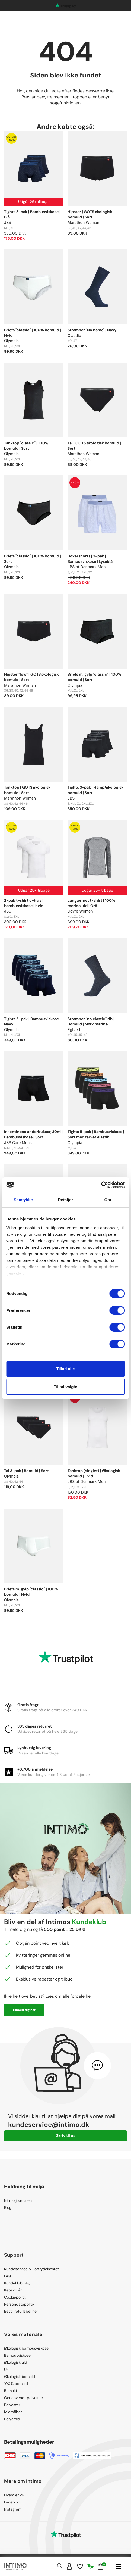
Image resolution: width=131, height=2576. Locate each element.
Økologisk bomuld (19, 2376)
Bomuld (10, 2390)
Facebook (12, 2502)
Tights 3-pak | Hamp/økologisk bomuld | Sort (95, 790)
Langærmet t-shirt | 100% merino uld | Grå (91, 903)
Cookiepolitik (15, 2297)
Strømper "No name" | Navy (92, 329)
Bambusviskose (17, 2355)
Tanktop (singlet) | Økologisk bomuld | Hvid (94, 1473)
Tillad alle (65, 1368)
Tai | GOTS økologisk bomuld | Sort (94, 446)
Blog (7, 2207)
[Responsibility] (90, 2566)
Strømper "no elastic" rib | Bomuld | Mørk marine (91, 1021)
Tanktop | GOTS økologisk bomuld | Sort (27, 790)
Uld (7, 2369)
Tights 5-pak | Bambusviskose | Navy (32, 1021)
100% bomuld (16, 2383)
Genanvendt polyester (23, 2397)
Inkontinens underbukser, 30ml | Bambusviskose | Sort (33, 1134)
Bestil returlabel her (21, 2311)
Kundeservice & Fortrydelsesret (31, 2268)
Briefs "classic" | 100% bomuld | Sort (32, 559)
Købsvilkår (13, 2290)
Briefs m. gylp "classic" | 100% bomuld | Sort (95, 677)
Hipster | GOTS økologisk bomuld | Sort (90, 214)
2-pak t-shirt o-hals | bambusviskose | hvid (23, 903)
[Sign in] (69, 2566)
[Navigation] (118, 2566)
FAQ (7, 2276)
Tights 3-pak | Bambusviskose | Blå (32, 214)
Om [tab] (107, 1199)
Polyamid (12, 2418)
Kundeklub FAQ (17, 2283)
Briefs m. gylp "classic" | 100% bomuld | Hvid (31, 1592)
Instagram (12, 2509)
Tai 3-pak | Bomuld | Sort (26, 1470)
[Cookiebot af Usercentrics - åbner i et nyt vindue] (101, 1184)
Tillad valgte (65, 1386)
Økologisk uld (15, 2362)
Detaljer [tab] (65, 1199)
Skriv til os (65, 2135)
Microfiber (13, 2411)
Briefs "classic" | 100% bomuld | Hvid (32, 332)
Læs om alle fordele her (69, 1996)
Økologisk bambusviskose (26, 2348)
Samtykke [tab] (23, 1199)
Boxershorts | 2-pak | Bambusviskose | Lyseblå (90, 559)
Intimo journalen (18, 2200)
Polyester (12, 2404)
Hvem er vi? (14, 2495)
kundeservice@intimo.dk (48, 2124)
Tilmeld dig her (24, 2010)
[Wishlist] (80, 2566)
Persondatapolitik (19, 2304)
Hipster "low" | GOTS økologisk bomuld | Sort (31, 677)
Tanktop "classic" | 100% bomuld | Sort (26, 446)
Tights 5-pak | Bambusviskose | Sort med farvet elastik (96, 1134)
